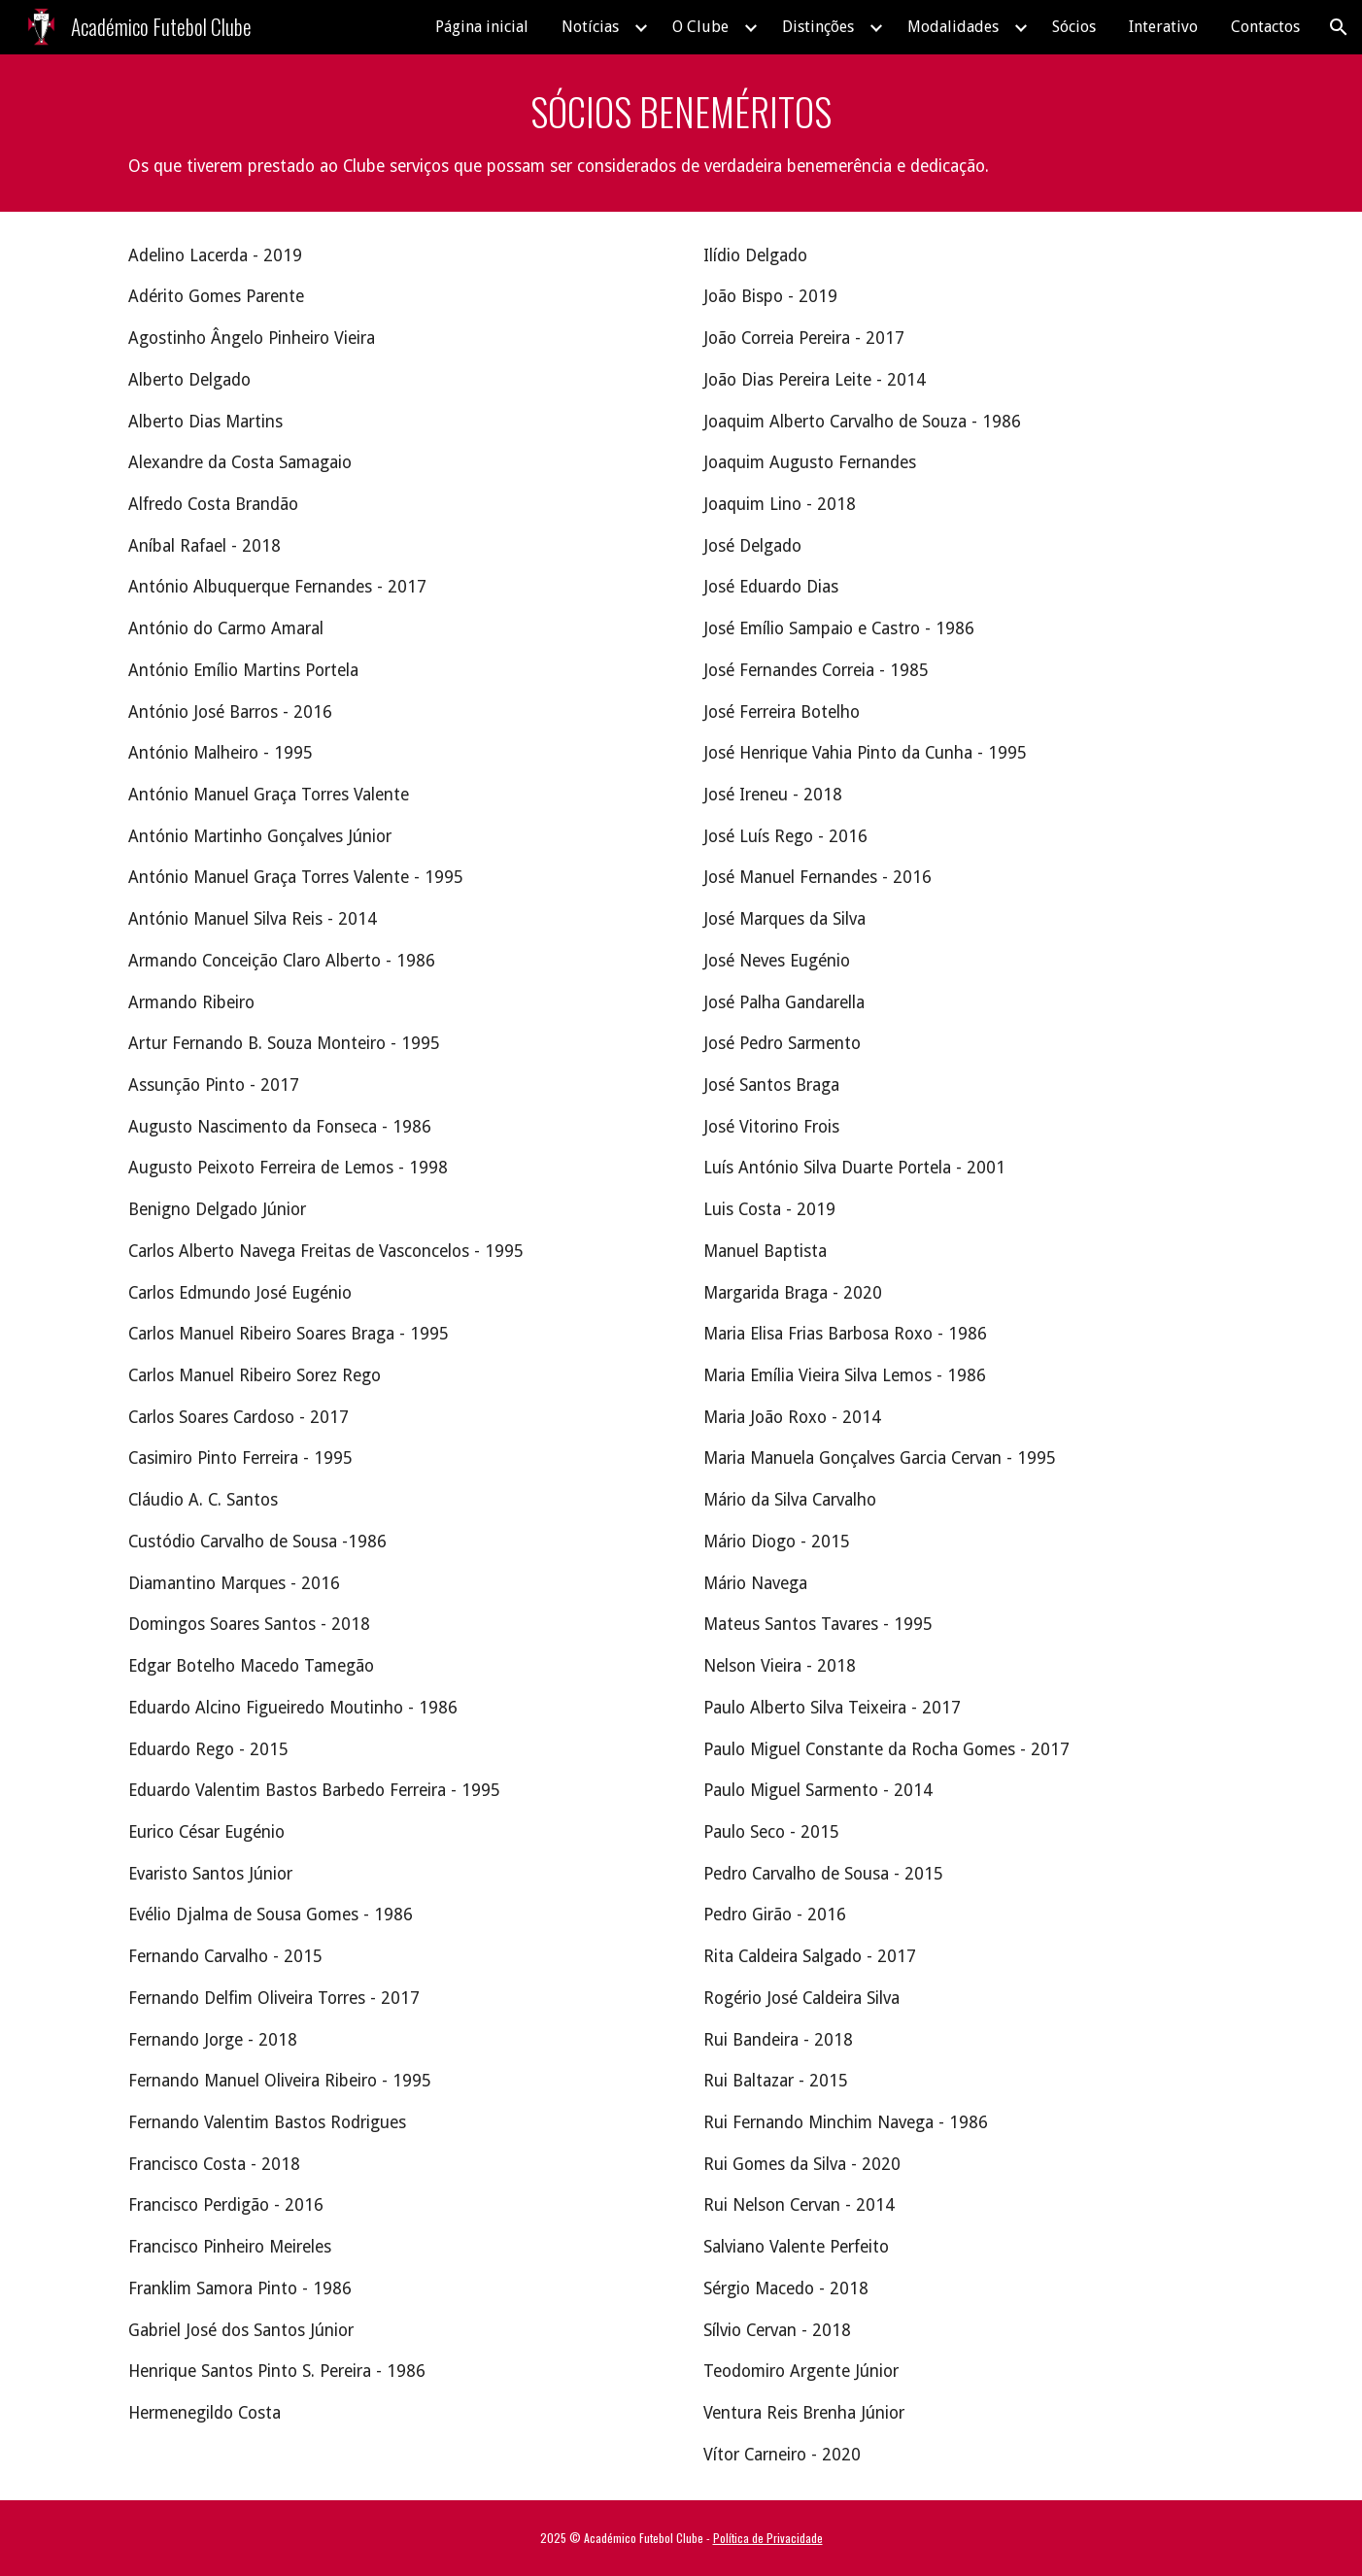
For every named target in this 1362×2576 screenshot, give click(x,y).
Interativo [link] (1163, 26)
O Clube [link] (700, 26)
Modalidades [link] (953, 26)
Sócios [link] (1074, 26)
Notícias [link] (590, 26)
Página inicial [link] (481, 26)
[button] (1338, 27)
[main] (681, 133)
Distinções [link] (818, 26)
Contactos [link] (1265, 26)
